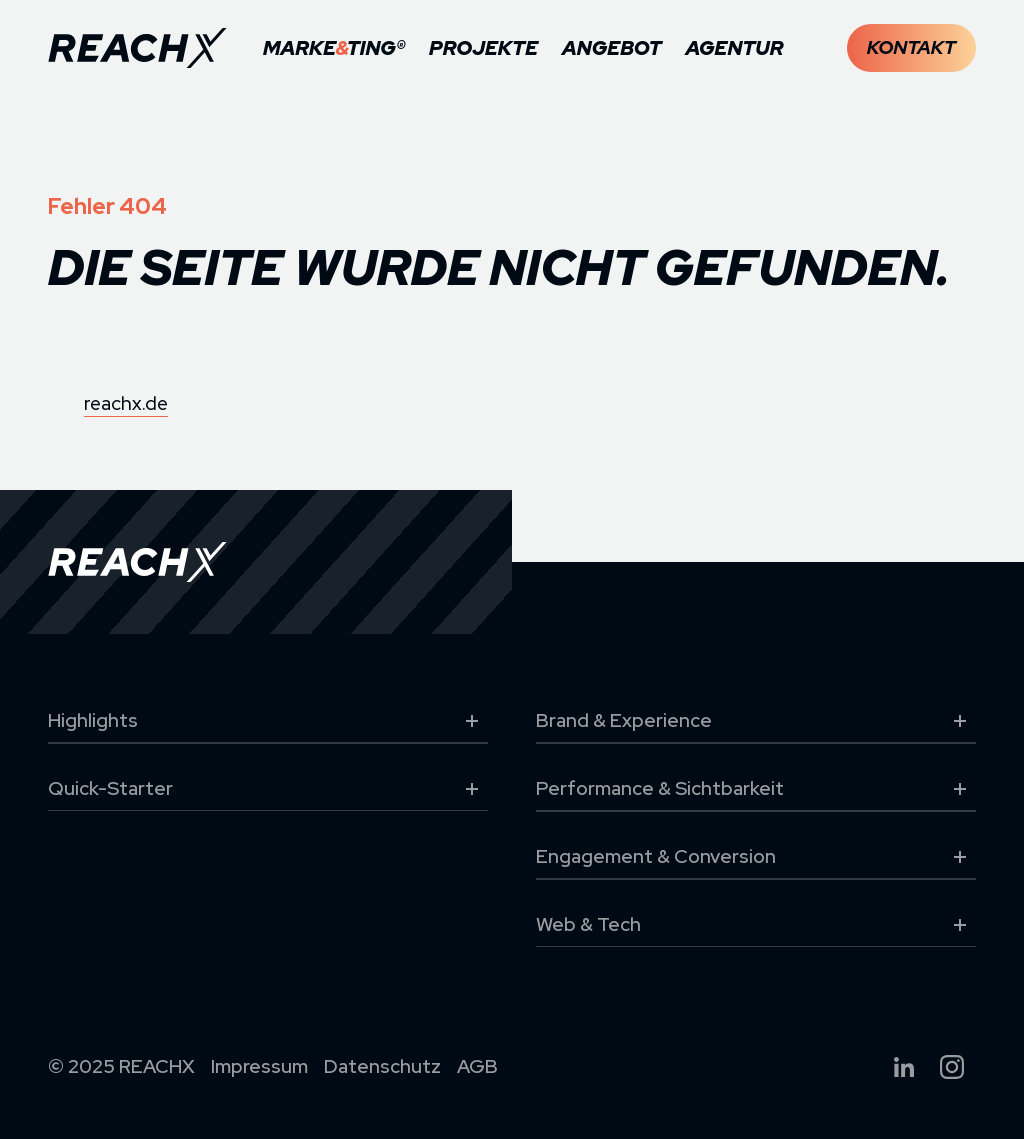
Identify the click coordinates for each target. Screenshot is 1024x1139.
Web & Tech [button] (756, 925)
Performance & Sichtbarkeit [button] (756, 789)
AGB (477, 1066)
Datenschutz (382, 1066)
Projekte (483, 48)
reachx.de (126, 403)
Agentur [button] (734, 48)
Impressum (259, 1066)
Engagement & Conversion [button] (756, 857)
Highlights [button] (268, 721)
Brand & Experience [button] (756, 721)
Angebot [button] (611, 48)
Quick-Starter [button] (268, 789)
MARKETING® (334, 48)
